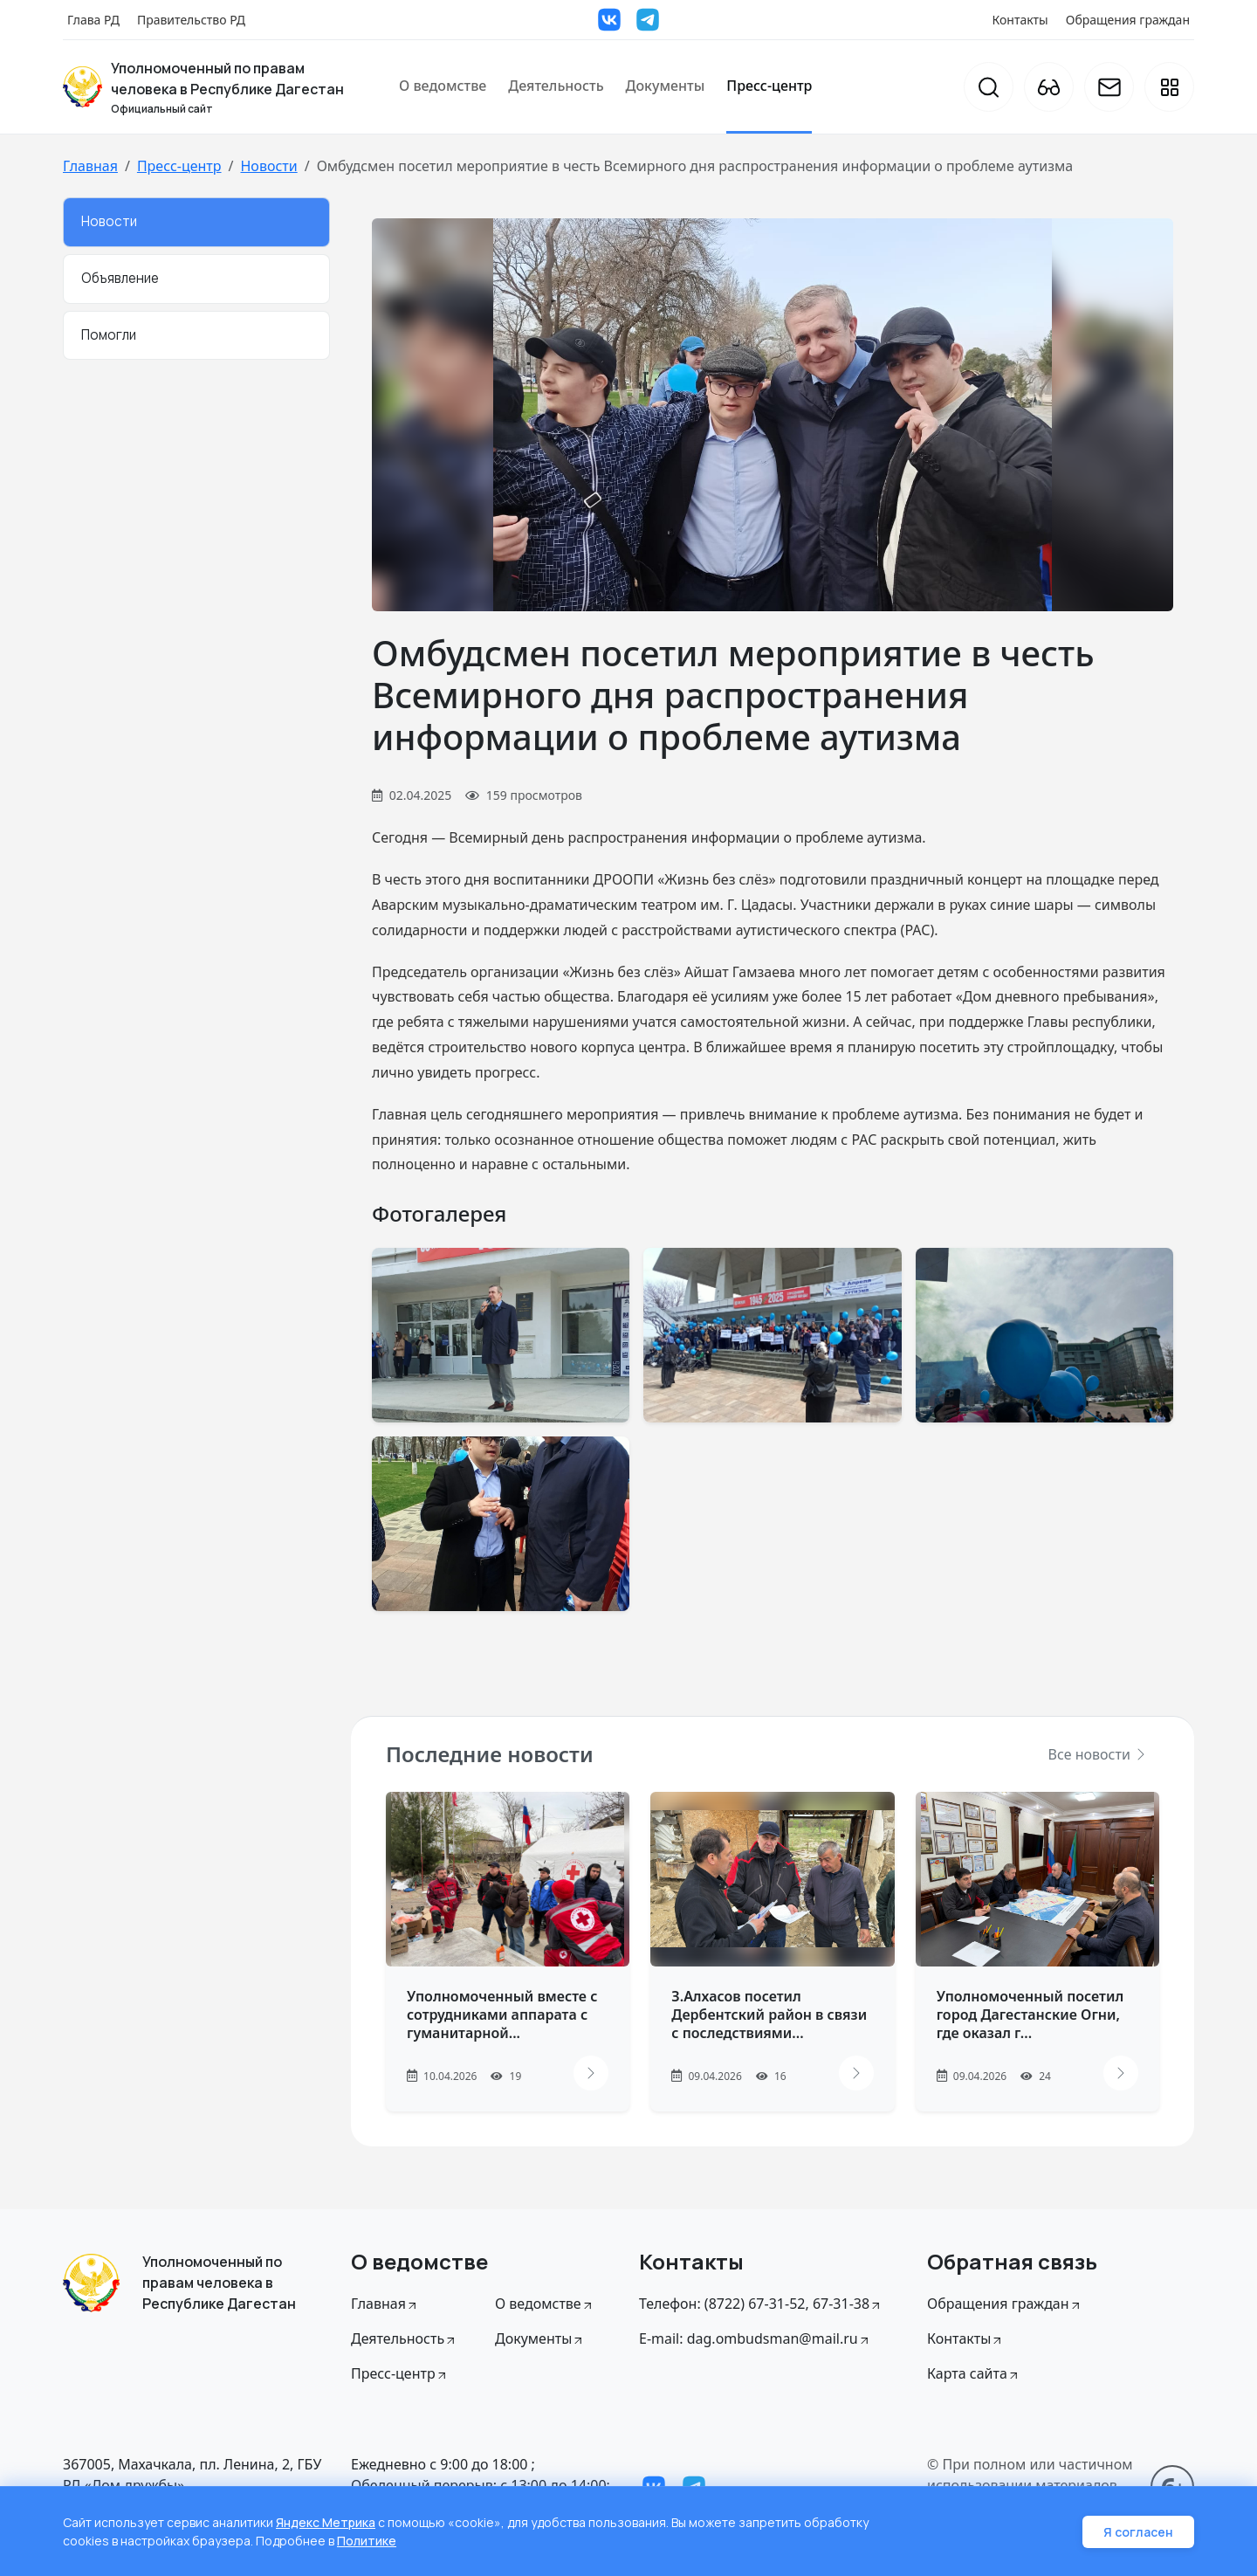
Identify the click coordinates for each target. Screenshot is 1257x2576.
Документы (665, 85)
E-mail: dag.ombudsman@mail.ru (755, 2338)
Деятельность (555, 85)
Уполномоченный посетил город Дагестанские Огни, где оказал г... (1030, 2014)
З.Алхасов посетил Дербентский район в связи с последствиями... (769, 2014)
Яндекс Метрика (325, 2522)
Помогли (108, 335)
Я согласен (1138, 2532)
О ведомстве (442, 85)
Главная (90, 166)
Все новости (1098, 1754)
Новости (268, 166)
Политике (366, 2540)
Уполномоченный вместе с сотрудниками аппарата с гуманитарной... (502, 2014)
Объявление (120, 278)
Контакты (1020, 19)
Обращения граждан (1128, 19)
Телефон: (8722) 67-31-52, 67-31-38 (761, 2303)
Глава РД (93, 19)
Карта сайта (973, 2373)
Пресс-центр (769, 85)
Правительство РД (191, 19)
